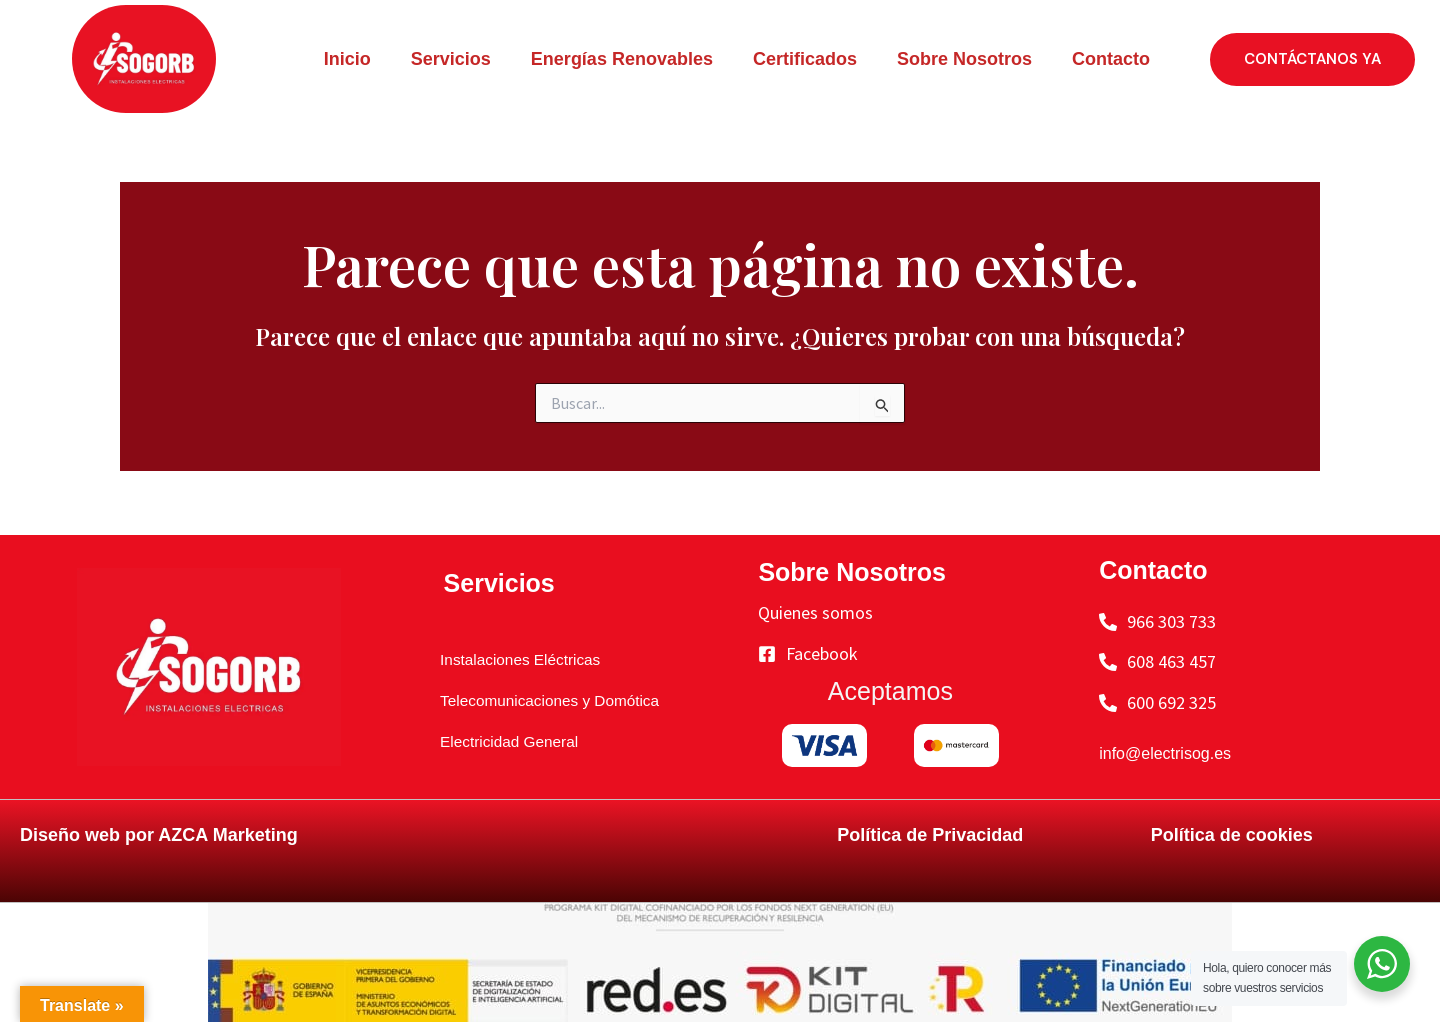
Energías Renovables (622, 59)
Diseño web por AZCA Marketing (159, 835)
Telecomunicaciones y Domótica (549, 700)
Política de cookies (1232, 835)
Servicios (451, 59)
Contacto (1111, 59)
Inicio (347, 59)
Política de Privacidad (930, 835)
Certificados (805, 59)
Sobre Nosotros (964, 59)
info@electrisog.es (1173, 753)
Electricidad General (502, 741)
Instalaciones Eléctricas (515, 659)
